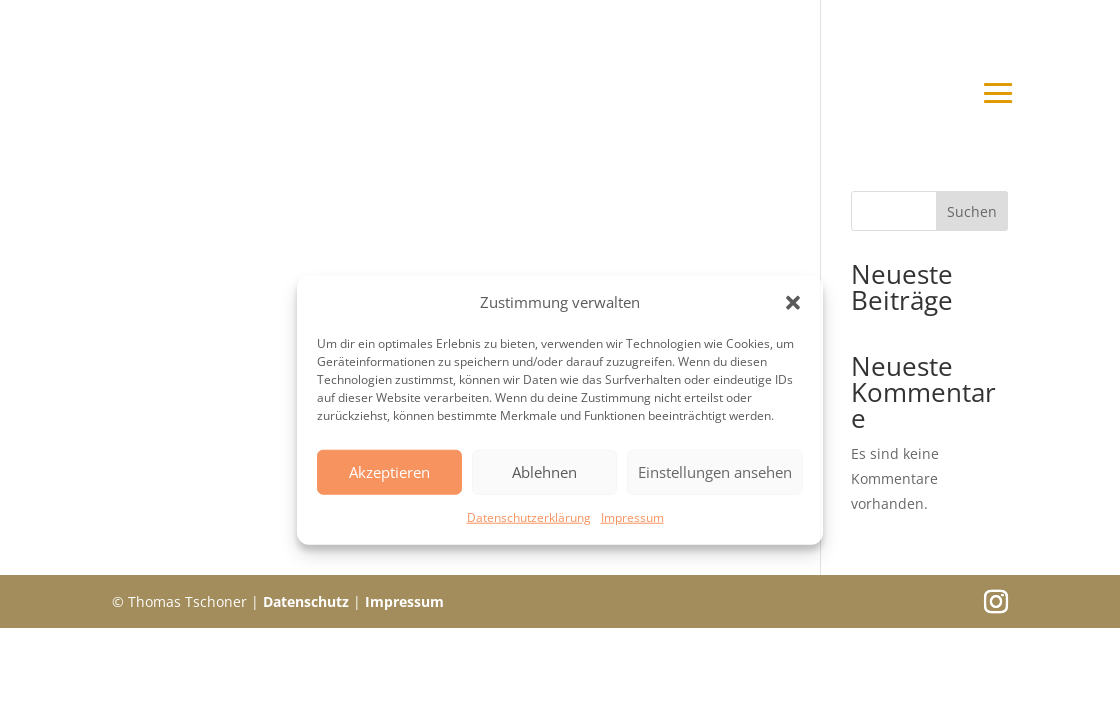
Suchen (972, 211)
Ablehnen (544, 472)
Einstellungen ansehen (715, 472)
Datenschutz (306, 601)
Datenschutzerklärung (529, 517)
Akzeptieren (389, 472)
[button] (793, 303)
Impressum (632, 517)
